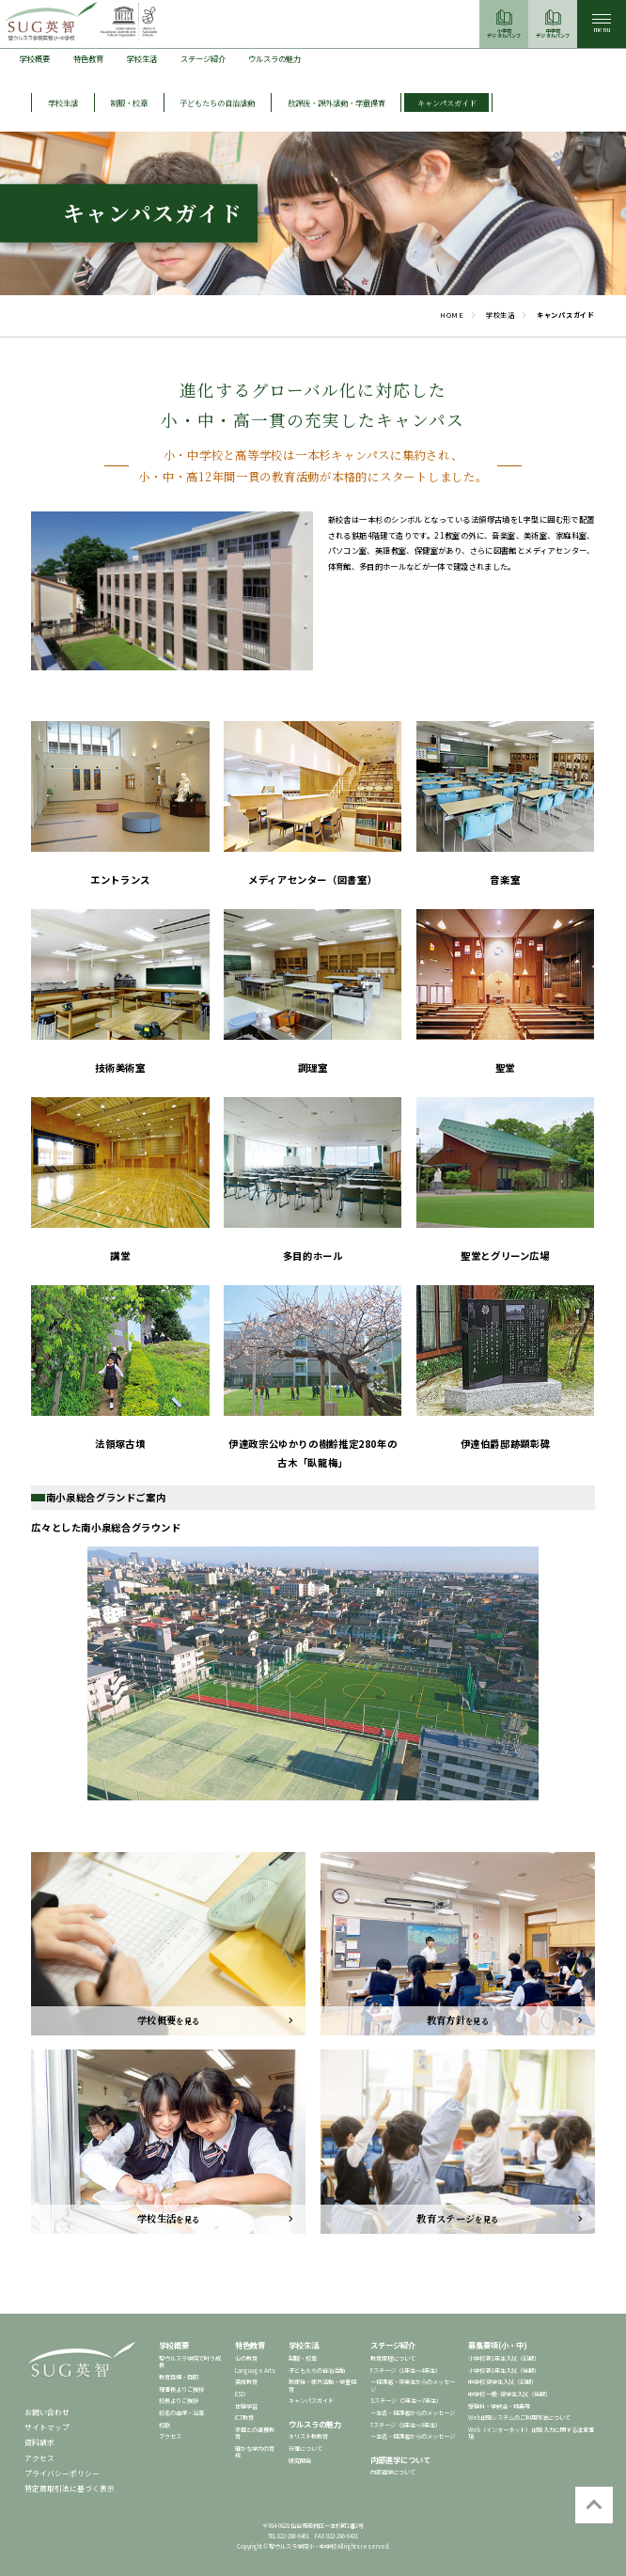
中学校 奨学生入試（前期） (502, 2382)
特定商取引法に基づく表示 (69, 2488)
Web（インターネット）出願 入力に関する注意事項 (531, 2433)
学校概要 (35, 58)
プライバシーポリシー (62, 2473)
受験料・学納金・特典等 (499, 2406)
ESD (240, 2394)
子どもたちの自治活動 (317, 2370)
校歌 (164, 2425)
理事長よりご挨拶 (181, 2389)
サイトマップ (47, 2427)
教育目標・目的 (178, 2377)
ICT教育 (244, 2417)
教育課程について (392, 2358)
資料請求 (39, 2442)
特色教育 (88, 58)
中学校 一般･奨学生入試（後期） (509, 2394)
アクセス (39, 2458)
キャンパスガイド (311, 2400)
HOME (452, 315)
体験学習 (246, 2406)
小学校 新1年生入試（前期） (504, 2358)
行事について (305, 2448)
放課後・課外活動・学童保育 (322, 2385)
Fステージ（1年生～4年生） (405, 2370)
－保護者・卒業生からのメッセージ (412, 2385)
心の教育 (246, 2358)
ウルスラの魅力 (274, 58)
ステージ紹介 (203, 58)
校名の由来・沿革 (181, 2413)
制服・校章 (303, 2358)
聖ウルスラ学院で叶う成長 (190, 2361)
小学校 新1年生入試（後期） (504, 2370)
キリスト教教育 (308, 2436)
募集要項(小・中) (497, 2344)
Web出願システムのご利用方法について (519, 2417)
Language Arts (255, 2370)
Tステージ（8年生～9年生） (405, 2425)
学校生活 (142, 58)
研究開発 (300, 2461)
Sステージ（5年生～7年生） (406, 2400)
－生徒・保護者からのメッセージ (412, 2413)
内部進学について (400, 2459)
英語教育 (246, 2382)
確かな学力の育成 (254, 2451)
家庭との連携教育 (254, 2433)
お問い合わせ (47, 2412)
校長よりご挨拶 (178, 2400)
